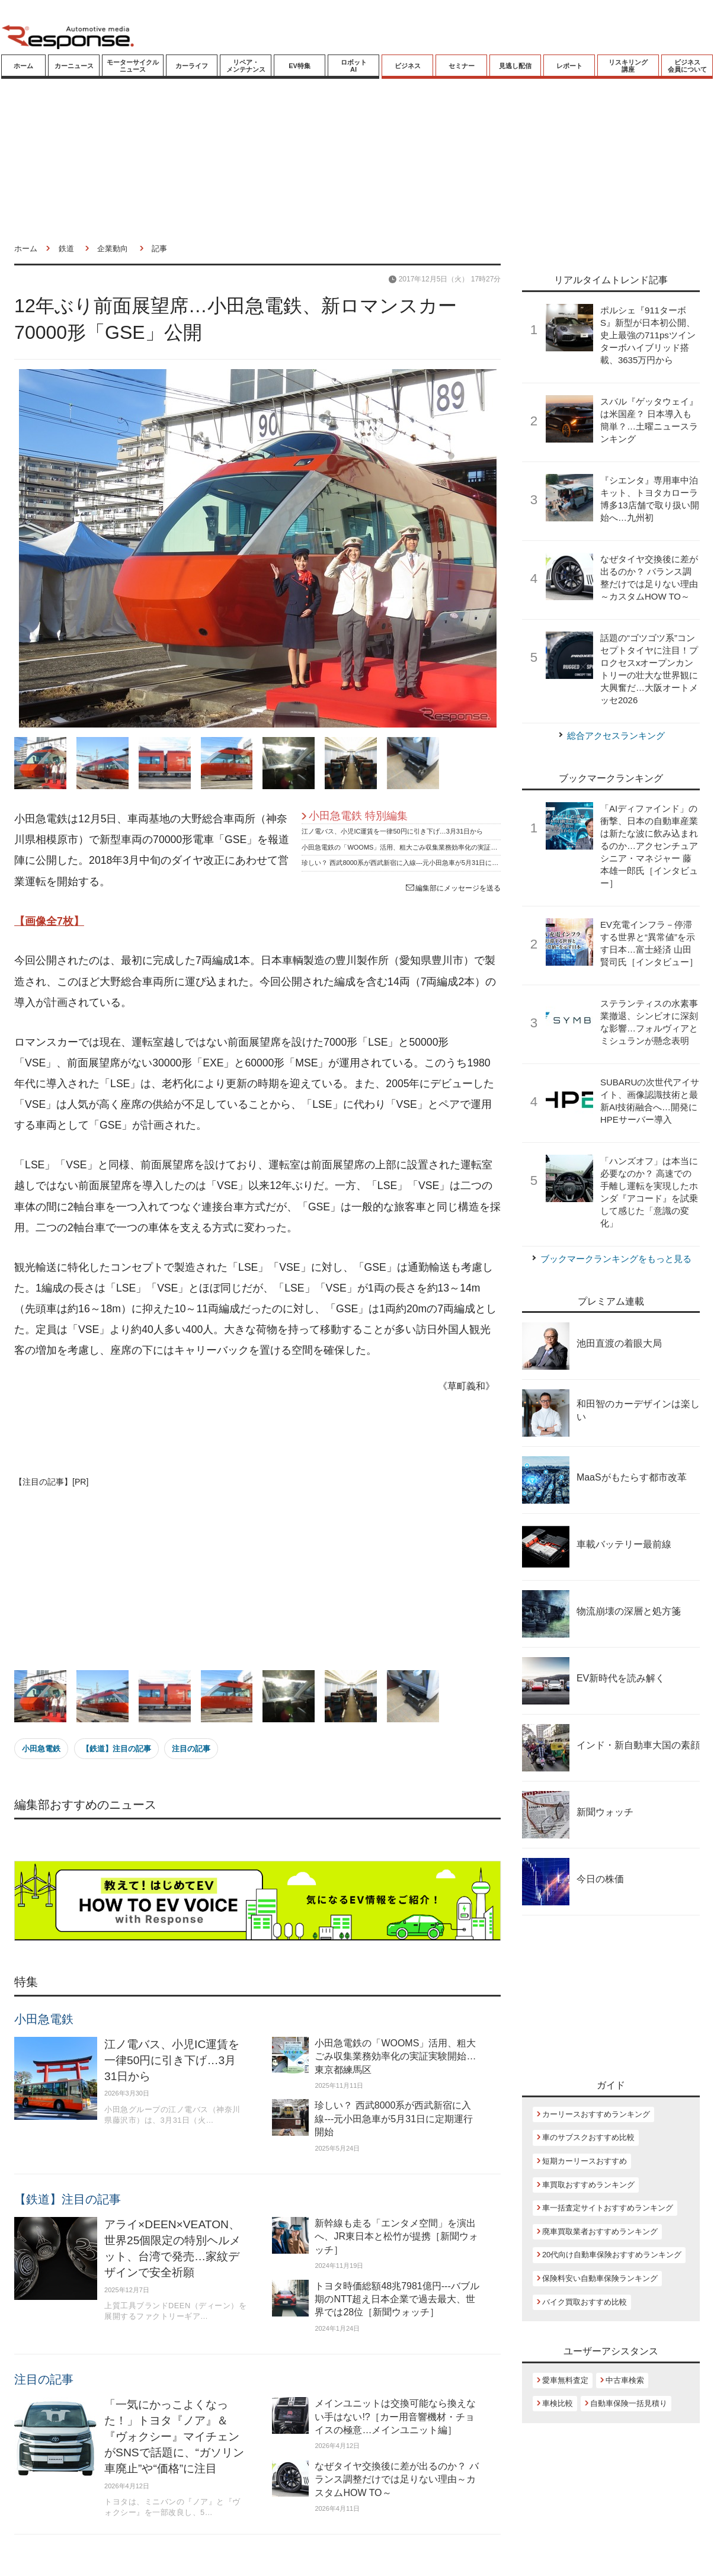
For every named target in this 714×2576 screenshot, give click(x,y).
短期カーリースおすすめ (584, 2161)
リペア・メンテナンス (245, 66)
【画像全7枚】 (49, 921)
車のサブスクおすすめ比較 (588, 2137)
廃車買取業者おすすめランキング (600, 2231)
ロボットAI (354, 66)
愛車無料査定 (565, 2380)
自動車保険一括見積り (628, 2403)
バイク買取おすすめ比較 (584, 2302)
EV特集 (299, 65)
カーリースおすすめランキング (596, 2114)
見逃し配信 (515, 65)
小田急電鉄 (41, 1748)
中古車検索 (625, 2380)
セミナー (462, 65)
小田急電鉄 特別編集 (358, 816)
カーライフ (191, 65)
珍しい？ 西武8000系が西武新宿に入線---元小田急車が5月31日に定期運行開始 (416, 862)
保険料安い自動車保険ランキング (600, 2278)
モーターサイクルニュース (133, 66)
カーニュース (74, 65)
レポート (569, 65)
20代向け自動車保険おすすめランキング (611, 2254)
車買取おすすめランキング (588, 2184)
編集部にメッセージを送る (453, 888)
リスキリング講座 (628, 66)
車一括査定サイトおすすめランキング (607, 2207)
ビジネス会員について (687, 66)
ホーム (23, 65)
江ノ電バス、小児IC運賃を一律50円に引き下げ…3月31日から (392, 831)
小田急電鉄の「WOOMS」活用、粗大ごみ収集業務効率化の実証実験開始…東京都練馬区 (432, 847)
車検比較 (557, 2403)
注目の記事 (191, 1748)
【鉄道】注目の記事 (116, 1748)
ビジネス (408, 65)
